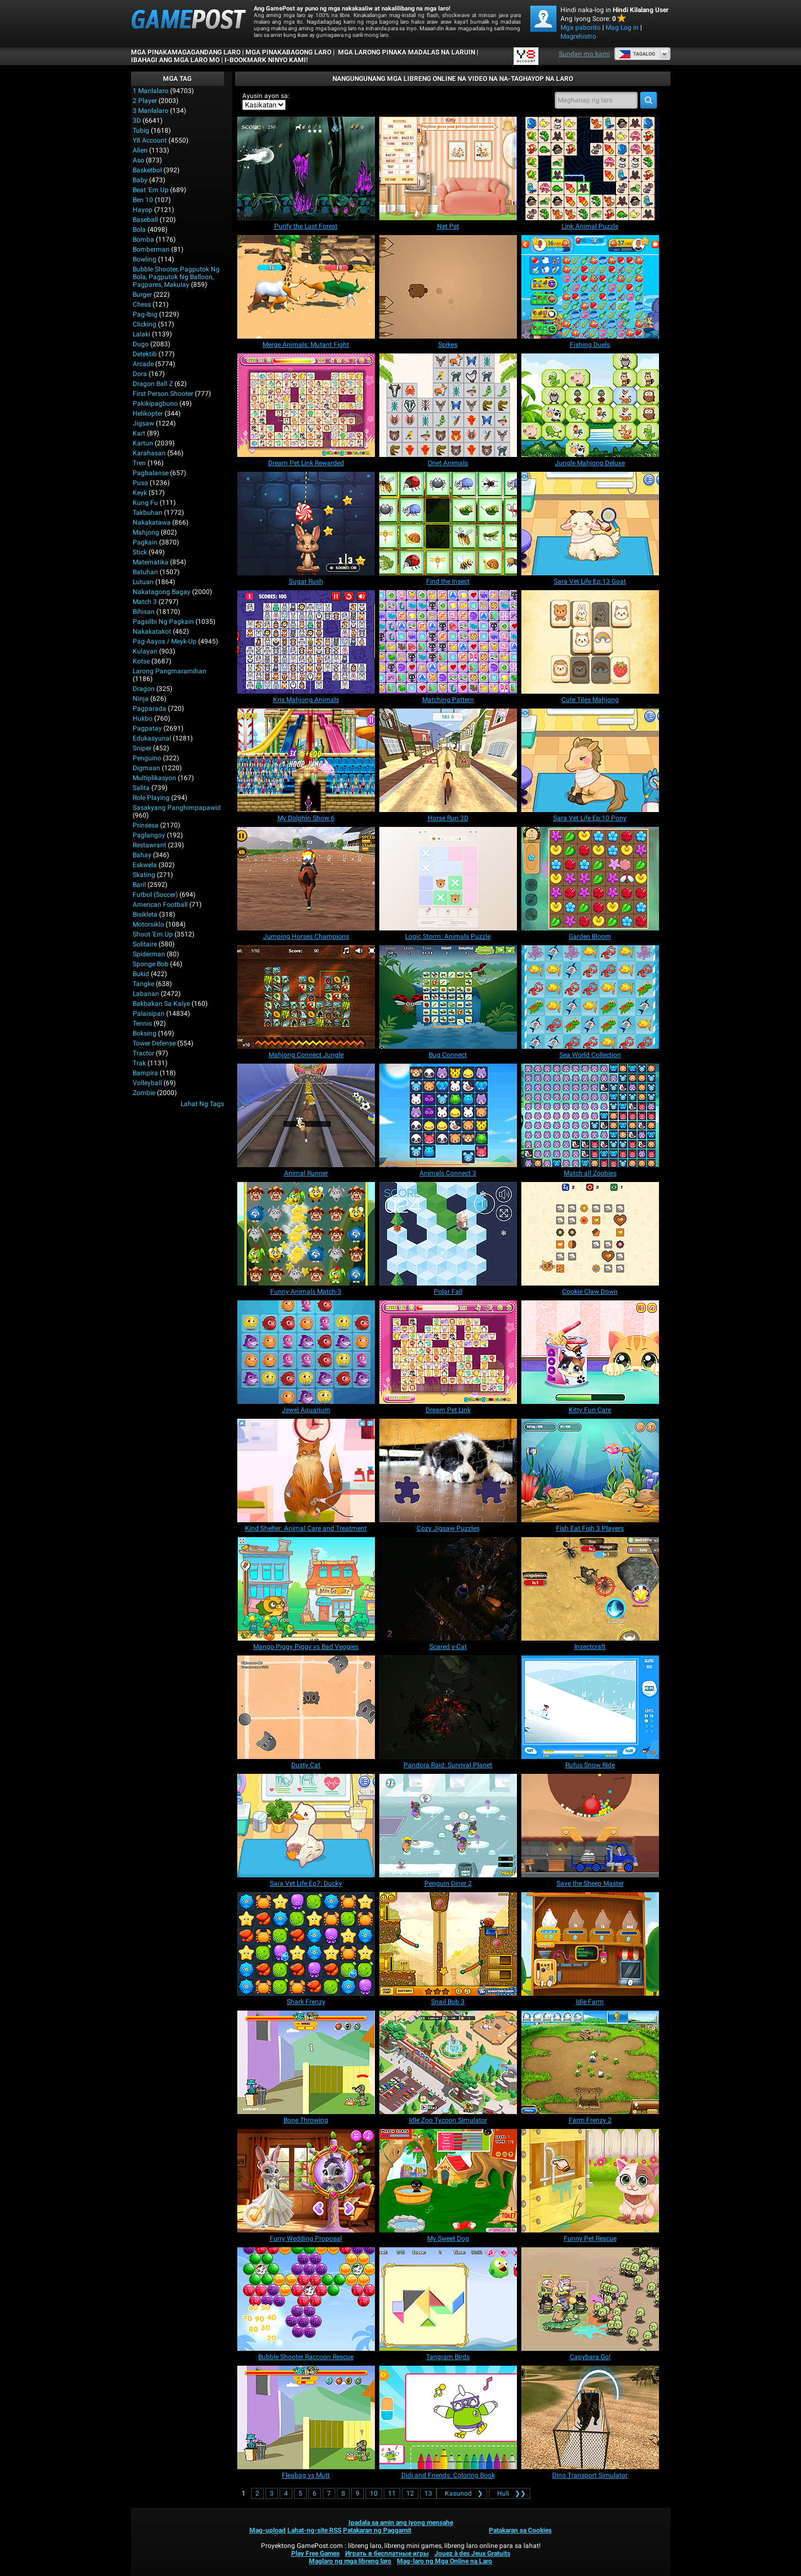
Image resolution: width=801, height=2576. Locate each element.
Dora (140, 374)
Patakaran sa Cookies (520, 2530)
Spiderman (149, 954)
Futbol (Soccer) (155, 894)
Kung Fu (145, 503)
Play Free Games (315, 2553)
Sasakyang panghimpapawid (177, 808)
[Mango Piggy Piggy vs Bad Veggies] (306, 1589)
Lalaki (141, 334)
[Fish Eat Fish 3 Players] (590, 1470)
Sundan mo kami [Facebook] (584, 54)
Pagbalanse (150, 473)
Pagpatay (147, 728)
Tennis (142, 1023)
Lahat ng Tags (202, 1104)
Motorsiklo (148, 924)
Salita (141, 788)
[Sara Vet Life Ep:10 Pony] (590, 760)
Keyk (140, 493)
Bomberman (151, 249)
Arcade (143, 364)
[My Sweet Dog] (448, 2180)
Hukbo (142, 718)
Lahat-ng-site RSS (314, 2530)
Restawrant (149, 845)
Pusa (140, 483)
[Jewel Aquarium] (306, 1352)
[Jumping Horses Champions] (306, 878)
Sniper (142, 748)
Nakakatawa (152, 522)
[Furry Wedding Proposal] (306, 2180)
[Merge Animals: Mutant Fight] (306, 287)
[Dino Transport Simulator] (590, 2417)
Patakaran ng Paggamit (377, 2530)
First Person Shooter (163, 393)
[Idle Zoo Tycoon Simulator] (448, 2062)
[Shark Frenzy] (306, 1944)
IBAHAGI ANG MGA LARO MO (175, 60)
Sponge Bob (150, 964)
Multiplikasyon (154, 778)
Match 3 (145, 602)
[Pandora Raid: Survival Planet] (448, 1707)
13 (428, 2493)
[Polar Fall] (448, 1233)
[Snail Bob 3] (448, 1944)
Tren (139, 463)
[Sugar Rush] (306, 523)
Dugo (141, 344)
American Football (160, 904)
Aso (138, 160)
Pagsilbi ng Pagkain (163, 621)
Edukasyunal (152, 738)
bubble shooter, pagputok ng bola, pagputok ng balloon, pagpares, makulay (176, 276)
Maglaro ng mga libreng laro (350, 2561)
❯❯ (509, 2493)
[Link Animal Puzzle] (590, 168)
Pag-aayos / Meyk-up (165, 641)
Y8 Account (150, 140)
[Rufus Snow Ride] (590, 1707)
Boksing (144, 1033)
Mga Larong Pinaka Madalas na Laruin (405, 52)
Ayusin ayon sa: (266, 96)
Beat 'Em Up (150, 190)
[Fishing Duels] (590, 287)
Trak (139, 1063)
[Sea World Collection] (590, 997)
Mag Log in (622, 27)
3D (137, 120)
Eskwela (145, 865)
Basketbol (147, 170)
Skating (144, 875)
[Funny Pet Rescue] (590, 2180)
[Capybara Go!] (590, 2299)
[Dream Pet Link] (448, 1352)
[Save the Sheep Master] (590, 1825)
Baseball (145, 220)
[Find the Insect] (448, 523)
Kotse (141, 661)
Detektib (145, 354)
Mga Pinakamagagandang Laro (186, 52)
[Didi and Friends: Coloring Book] (448, 2417)
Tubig (141, 130)
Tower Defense (154, 1043)
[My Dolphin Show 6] (306, 760)
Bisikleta (145, 914)
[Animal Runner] (306, 1115)
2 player (145, 101)
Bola (139, 229)
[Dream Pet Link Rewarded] (306, 405)
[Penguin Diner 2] (448, 1825)
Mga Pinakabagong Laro (288, 52)
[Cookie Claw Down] (590, 1233)
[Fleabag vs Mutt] (306, 2417)
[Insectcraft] (590, 1589)
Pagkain (145, 542)
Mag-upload (267, 2530)
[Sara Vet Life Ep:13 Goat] (590, 523)
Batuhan (145, 572)
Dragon (144, 689)
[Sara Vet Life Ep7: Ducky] (306, 1825)
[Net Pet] (448, 168)
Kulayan (145, 651)
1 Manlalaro (150, 91)
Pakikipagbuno (155, 403)
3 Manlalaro (150, 111)
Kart (139, 433)
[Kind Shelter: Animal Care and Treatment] (306, 1470)
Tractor (143, 1053)
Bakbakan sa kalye (161, 1003)
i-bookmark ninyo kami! (266, 60)
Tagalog (636, 54)
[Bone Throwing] (306, 2062)
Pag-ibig (145, 314)
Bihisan (144, 612)
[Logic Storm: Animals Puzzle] (448, 878)
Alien (140, 150)
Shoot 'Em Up (153, 934)
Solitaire (145, 944)
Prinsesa (146, 825)
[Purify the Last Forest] (306, 168)
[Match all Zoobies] (590, 1115)
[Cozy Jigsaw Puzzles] (448, 1470)
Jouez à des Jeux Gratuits (472, 2553)
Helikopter (148, 413)
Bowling (144, 259)
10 (374, 2493)
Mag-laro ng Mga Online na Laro (444, 2561)
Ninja (141, 698)
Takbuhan (147, 512)
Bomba (143, 239)
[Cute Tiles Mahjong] (590, 642)
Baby (140, 180)
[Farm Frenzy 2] (590, 2062)
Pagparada (149, 708)
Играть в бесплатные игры (387, 2553)
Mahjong (146, 532)
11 (392, 2493)
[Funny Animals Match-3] (306, 1233)
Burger (142, 294)
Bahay (142, 855)
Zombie (144, 1093)
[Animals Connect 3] (448, 1115)
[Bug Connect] (448, 997)
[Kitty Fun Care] (590, 1352)
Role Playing (151, 798)
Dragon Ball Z (153, 384)
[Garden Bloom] (590, 878)
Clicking (144, 324)
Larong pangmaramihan (169, 671)
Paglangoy (149, 835)
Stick (140, 552)
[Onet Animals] (448, 405)
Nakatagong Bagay (161, 592)
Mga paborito (580, 27)
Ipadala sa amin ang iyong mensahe (400, 2522)
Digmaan (146, 768)
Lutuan (143, 582)
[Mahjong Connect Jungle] (306, 997)
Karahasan (149, 453)
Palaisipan (149, 1013)
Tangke (143, 984)
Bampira (145, 1073)
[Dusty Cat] (306, 1707)
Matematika (150, 562)
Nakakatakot (152, 631)
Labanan (146, 994)
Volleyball (147, 1083)
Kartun (143, 443)
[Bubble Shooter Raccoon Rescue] (306, 2299)
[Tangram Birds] (448, 2299)
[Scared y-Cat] (448, 1589)
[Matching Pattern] (448, 642)
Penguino (147, 758)
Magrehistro (578, 36)
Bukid (141, 974)
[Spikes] (448, 287)
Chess (142, 304)
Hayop (142, 210)
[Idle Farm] (590, 1944)
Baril (139, 885)
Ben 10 (143, 200)
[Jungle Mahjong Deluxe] (590, 405)
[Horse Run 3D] (448, 760)
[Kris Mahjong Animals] (306, 642)
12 (410, 2493)
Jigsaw (143, 423)
